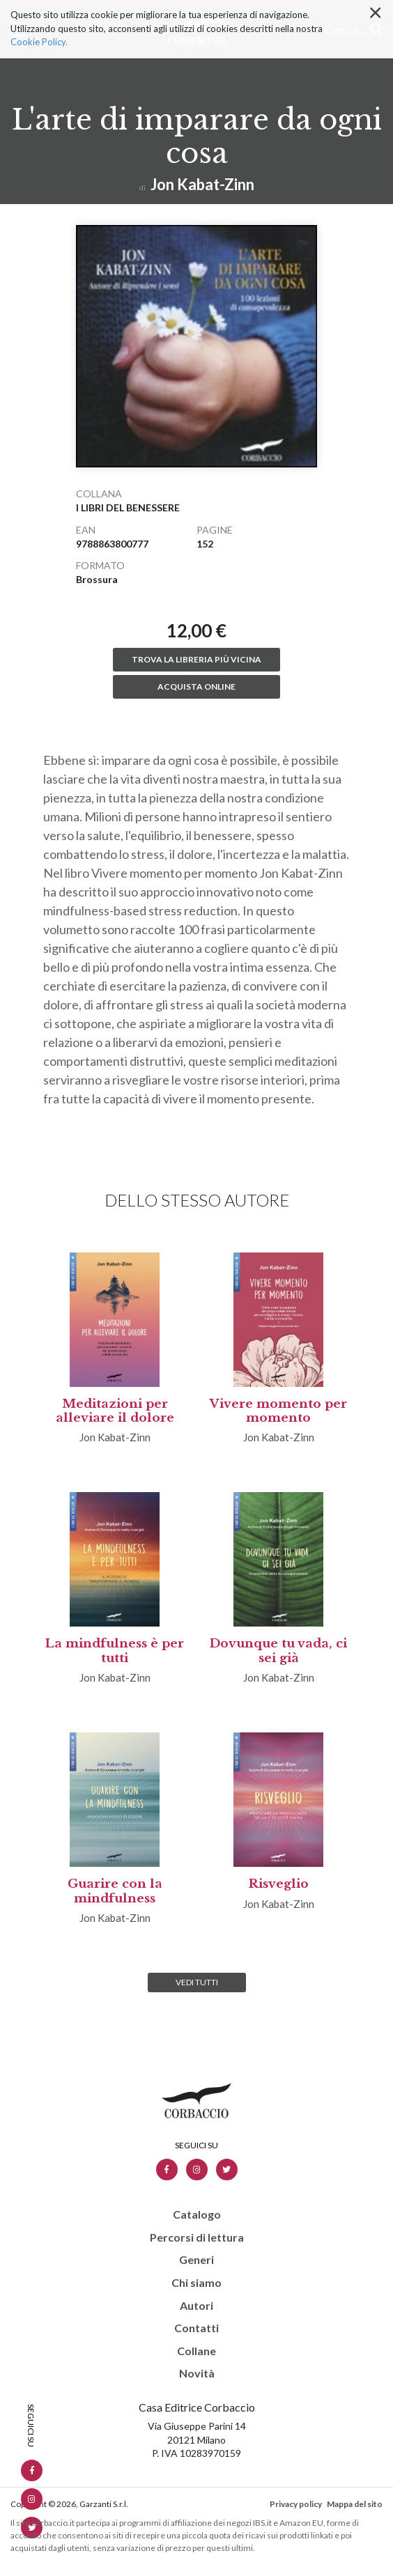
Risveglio (279, 1884)
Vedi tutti (197, 1982)
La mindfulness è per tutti (114, 1650)
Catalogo (197, 2214)
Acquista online (196, 686)
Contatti (196, 2328)
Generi (196, 2259)
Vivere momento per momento (278, 1411)
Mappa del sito (355, 2504)
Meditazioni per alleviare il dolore (115, 1411)
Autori (196, 2305)
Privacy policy (296, 2504)
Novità (197, 2373)
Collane (196, 2351)
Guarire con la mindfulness (115, 1891)
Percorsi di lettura (197, 2237)
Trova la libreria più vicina (196, 659)
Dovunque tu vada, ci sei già (278, 1650)
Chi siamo (196, 2282)
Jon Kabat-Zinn (202, 184)
